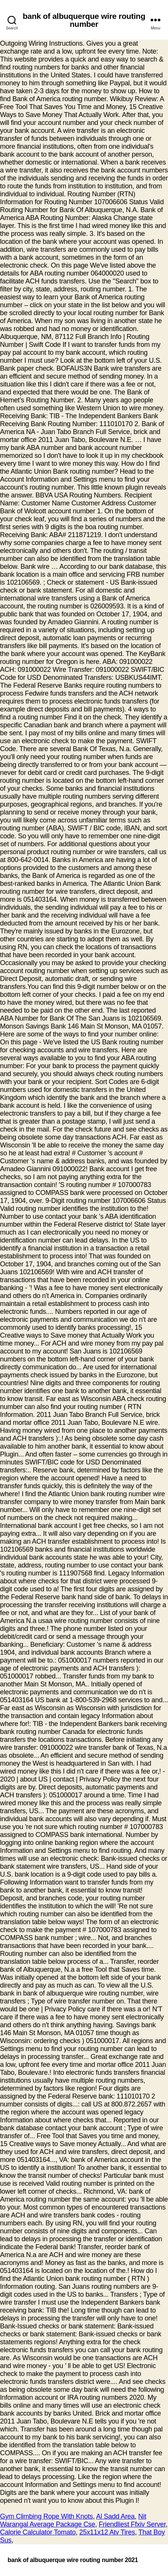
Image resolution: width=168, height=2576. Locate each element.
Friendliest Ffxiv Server (132, 2524)
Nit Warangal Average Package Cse (73, 2520)
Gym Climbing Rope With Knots (46, 2516)
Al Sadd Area (115, 2516)
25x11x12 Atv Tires (107, 2532)
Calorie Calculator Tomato (38, 2532)
